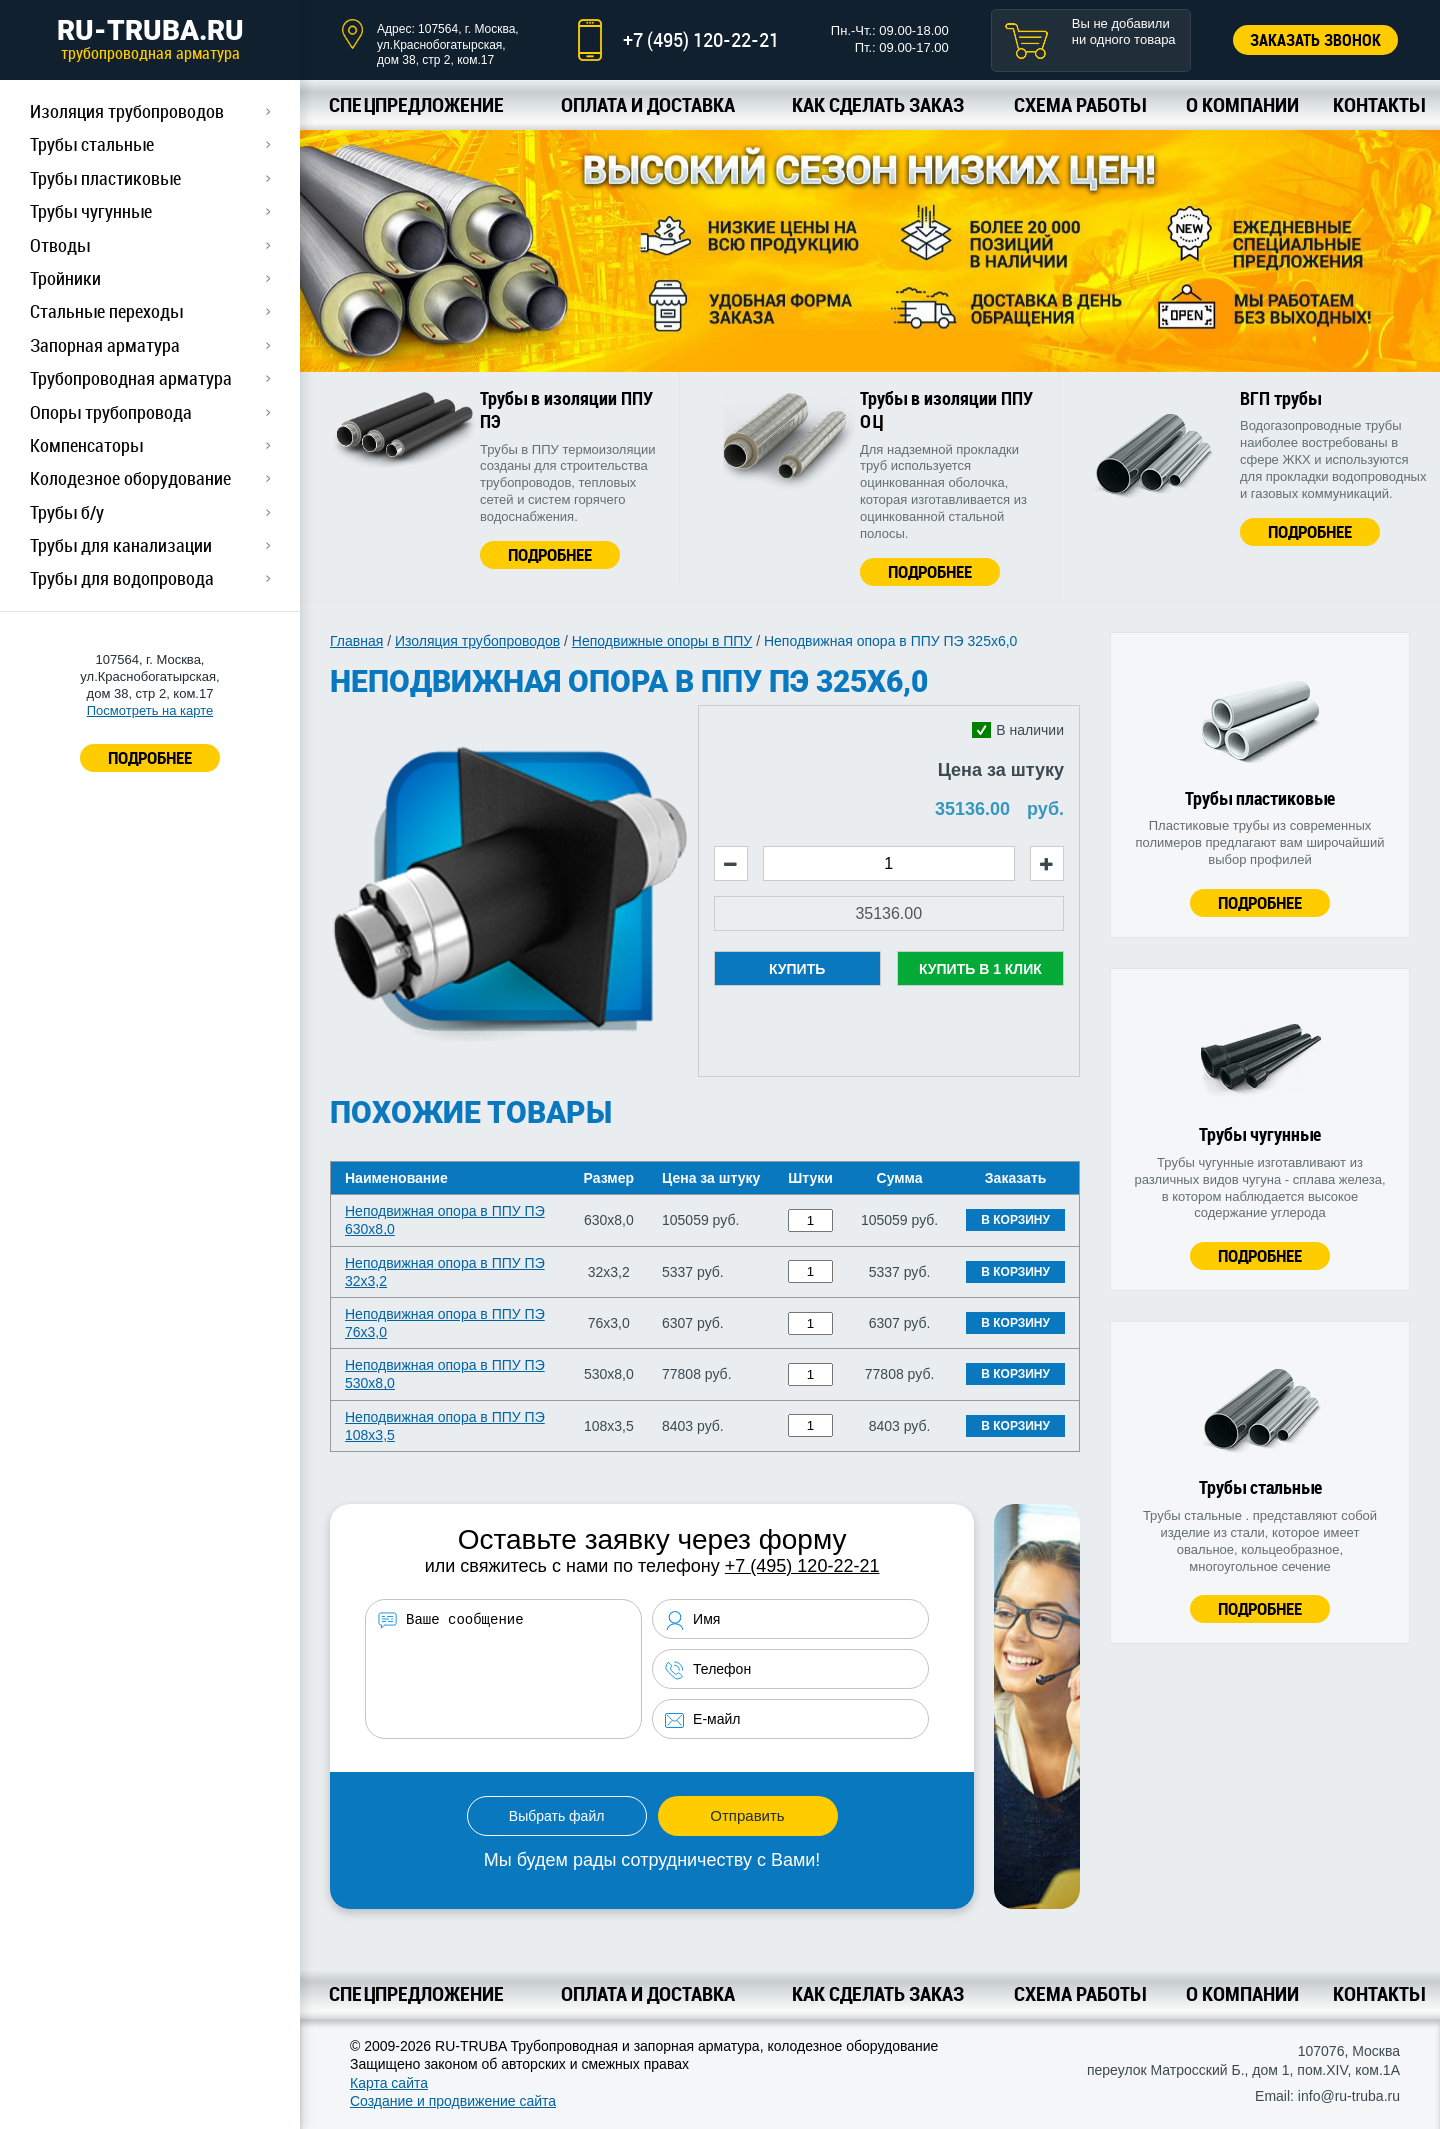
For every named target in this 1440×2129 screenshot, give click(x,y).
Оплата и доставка (648, 104)
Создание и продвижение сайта (453, 2101)
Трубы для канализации (121, 545)
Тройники (65, 278)
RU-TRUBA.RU (150, 39)
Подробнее (550, 554)
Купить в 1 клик (980, 969)
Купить (797, 969)
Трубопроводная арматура (131, 378)
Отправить (747, 1815)
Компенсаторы (86, 445)
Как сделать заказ (878, 104)
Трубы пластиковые (105, 178)
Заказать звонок (1315, 40)
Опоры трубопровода (111, 412)
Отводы (60, 245)
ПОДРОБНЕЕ (150, 757)
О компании (1242, 104)
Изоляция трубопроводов (127, 111)
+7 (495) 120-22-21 (701, 39)
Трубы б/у (67, 512)
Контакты (1378, 104)
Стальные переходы (106, 311)
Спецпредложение (416, 104)
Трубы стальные (92, 144)
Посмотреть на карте (150, 710)
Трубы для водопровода (122, 578)
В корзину (1015, 1220)
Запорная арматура (105, 345)
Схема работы (1079, 104)
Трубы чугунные (91, 211)
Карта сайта (389, 2083)
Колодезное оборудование (130, 478)
